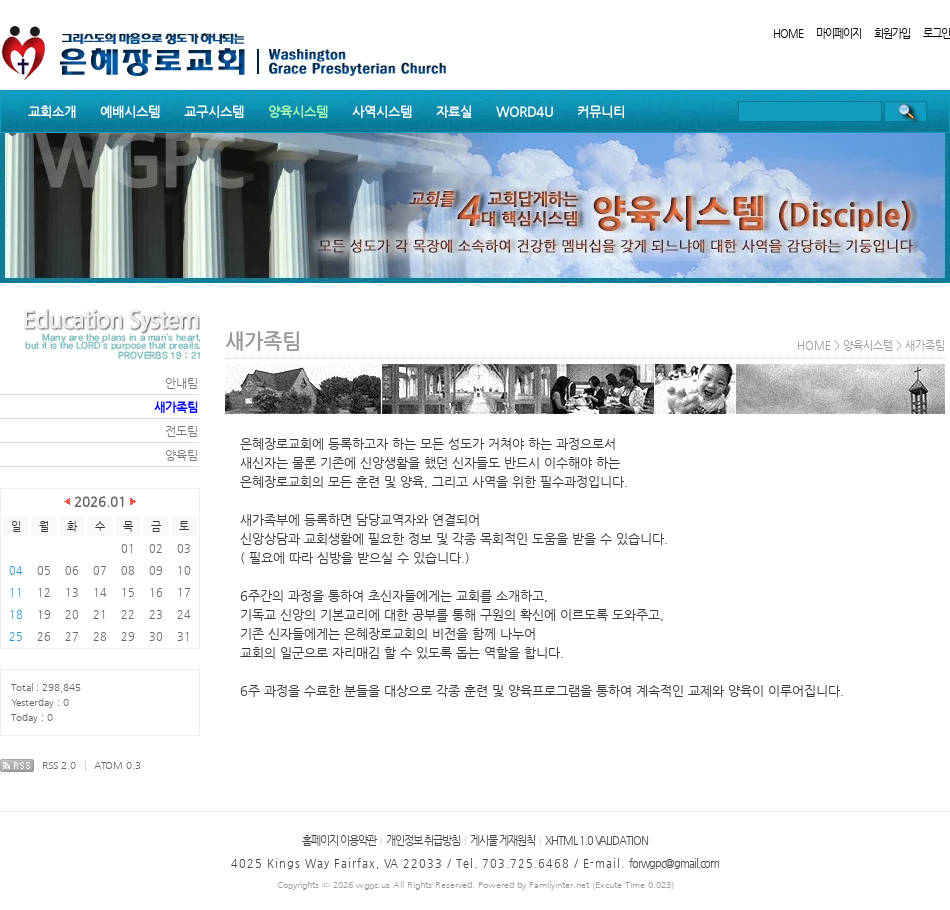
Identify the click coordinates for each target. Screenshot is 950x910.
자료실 (454, 111)
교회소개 (52, 111)
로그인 (936, 33)
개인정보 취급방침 (423, 840)
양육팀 (181, 455)
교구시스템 (214, 111)
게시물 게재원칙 (502, 840)
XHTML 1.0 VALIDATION (596, 840)
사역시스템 (382, 111)
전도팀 (181, 431)
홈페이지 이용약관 (339, 840)
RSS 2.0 (59, 765)
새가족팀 (176, 407)
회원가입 (892, 33)
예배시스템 (130, 111)
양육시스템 (298, 111)
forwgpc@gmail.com (674, 863)
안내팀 (181, 383)
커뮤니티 (601, 111)
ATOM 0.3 (117, 765)
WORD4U (524, 111)
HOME (788, 33)
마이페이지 (838, 33)
